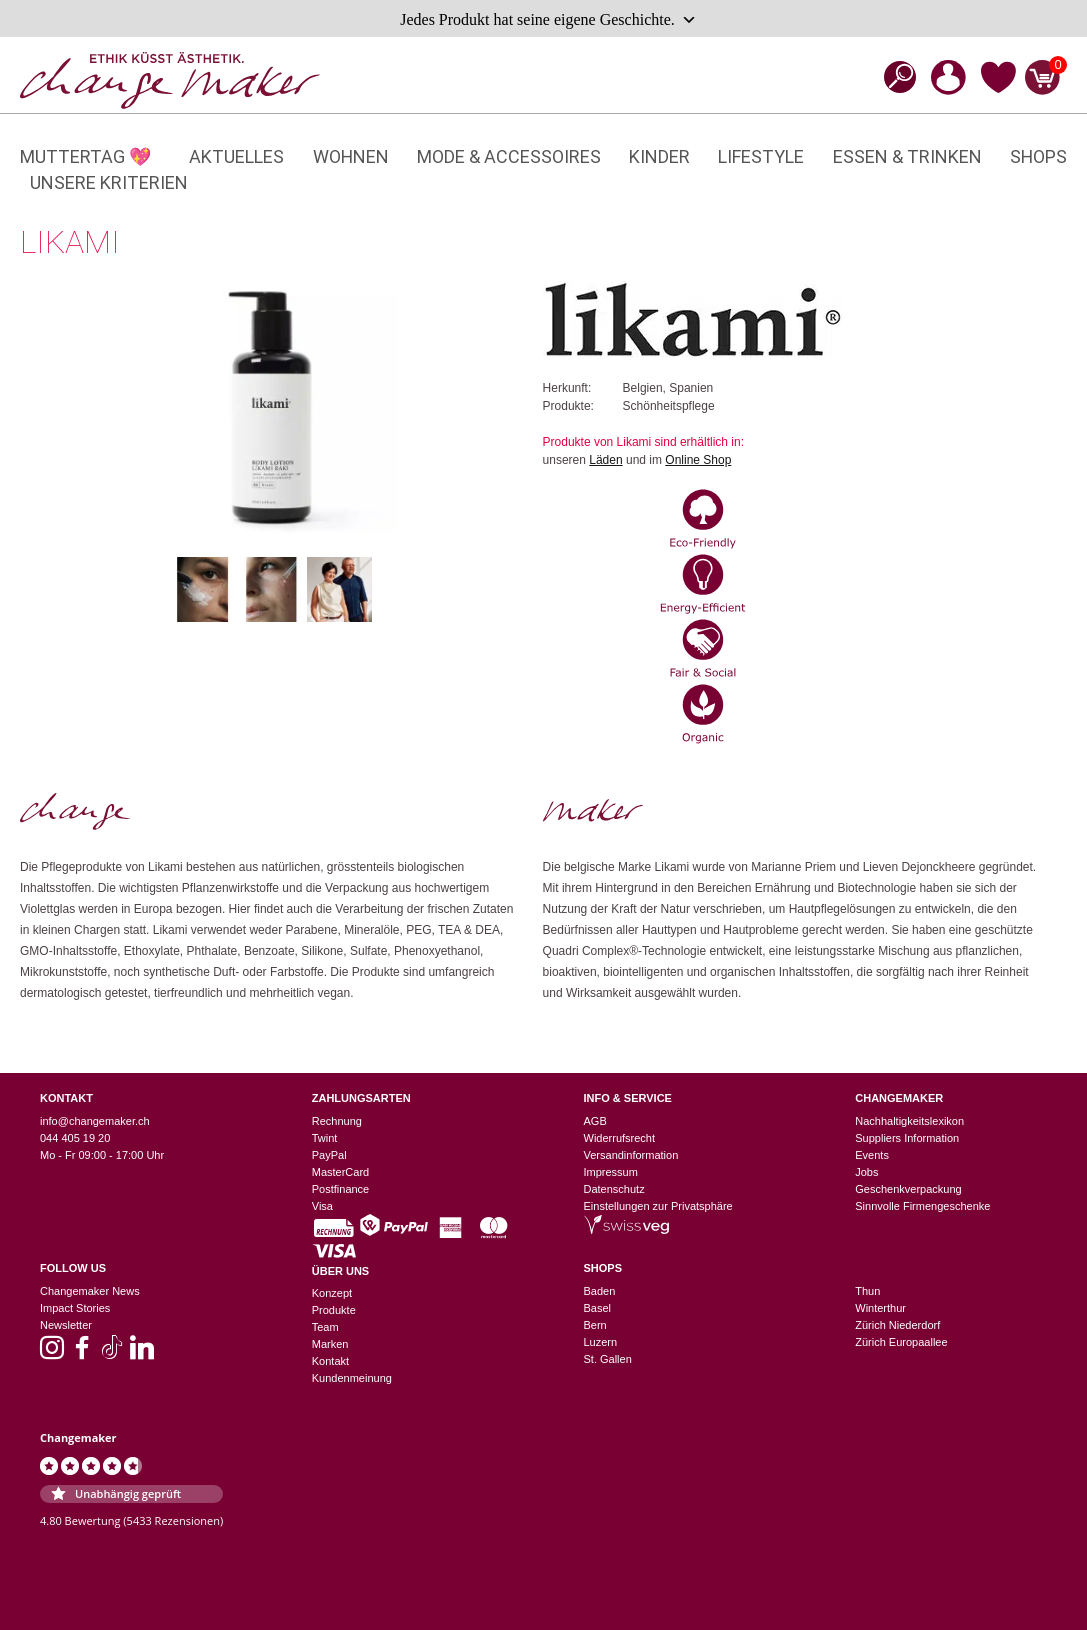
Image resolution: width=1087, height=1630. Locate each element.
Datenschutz (614, 1189)
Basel (598, 1308)
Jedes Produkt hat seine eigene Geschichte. (548, 20)
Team (325, 1327)
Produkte (334, 1310)
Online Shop (698, 460)
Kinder (659, 156)
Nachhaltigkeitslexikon (909, 1121)
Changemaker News (90, 1291)
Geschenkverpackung (908, 1189)
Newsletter (66, 1325)
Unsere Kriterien (109, 182)
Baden (600, 1291)
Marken (330, 1344)
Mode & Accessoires (509, 156)
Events (872, 1155)
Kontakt (330, 1361)
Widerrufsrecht (620, 1138)
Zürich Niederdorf (897, 1325)
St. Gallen (608, 1359)
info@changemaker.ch (95, 1121)
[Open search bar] (894, 76)
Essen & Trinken (907, 156)
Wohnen (351, 156)
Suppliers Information (907, 1138)
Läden (605, 460)
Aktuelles (236, 156)
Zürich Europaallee (901, 1342)
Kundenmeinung (352, 1378)
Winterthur (880, 1308)
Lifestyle (761, 156)
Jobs (866, 1172)
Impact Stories (75, 1308)
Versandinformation (631, 1155)
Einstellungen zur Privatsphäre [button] (658, 1206)
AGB (595, 1121)
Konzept (332, 1293)
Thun (867, 1291)
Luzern (601, 1342)
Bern (595, 1325)
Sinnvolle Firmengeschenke (922, 1206)
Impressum (611, 1172)
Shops (1038, 156)
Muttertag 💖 (85, 156)
